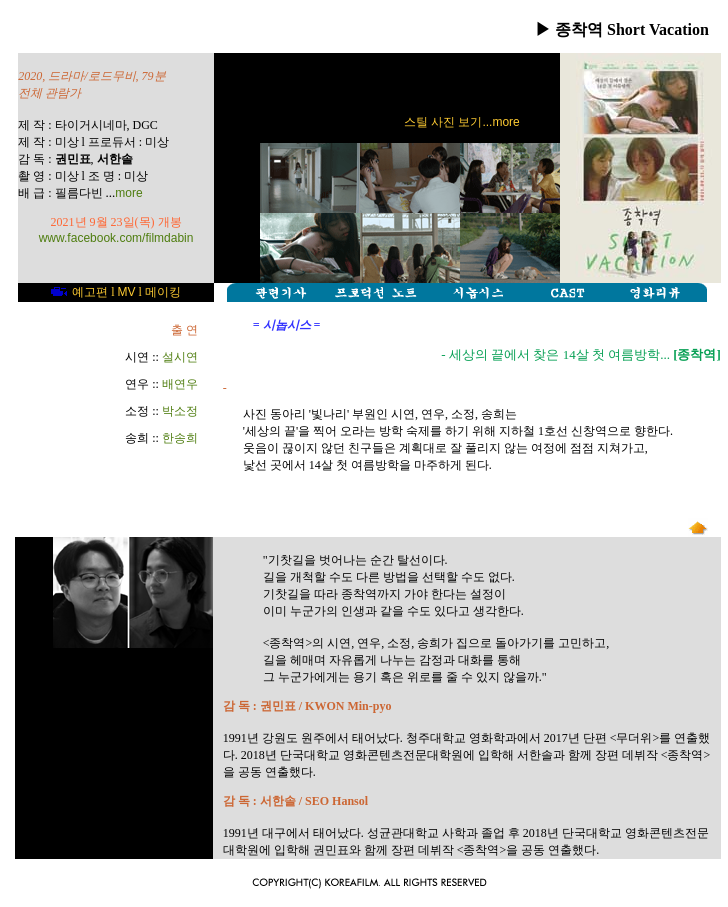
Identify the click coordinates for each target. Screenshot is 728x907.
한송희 (180, 438)
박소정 (180, 411)
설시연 (180, 357)
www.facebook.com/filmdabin (116, 238)
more (128, 193)
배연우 (180, 384)
